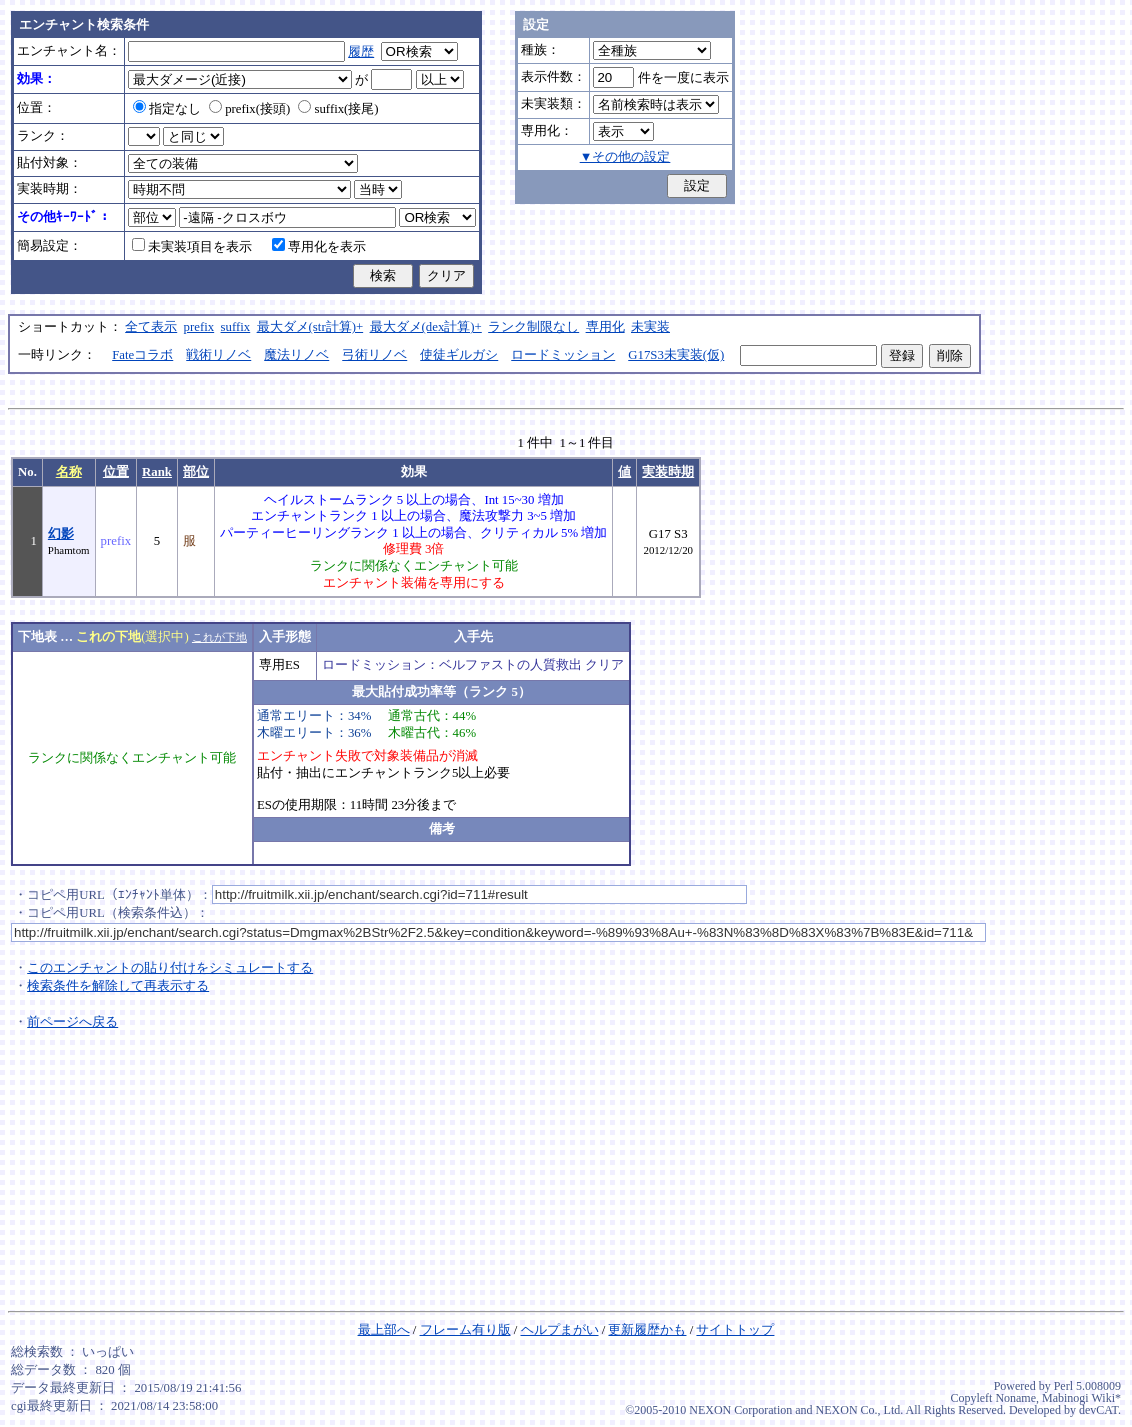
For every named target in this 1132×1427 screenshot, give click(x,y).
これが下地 (219, 637)
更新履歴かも (647, 1330)
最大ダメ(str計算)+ (310, 327)
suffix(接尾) (338, 109)
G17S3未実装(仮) (676, 355)
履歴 (361, 52)
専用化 (605, 327)
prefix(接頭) (249, 109)
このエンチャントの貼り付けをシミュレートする (170, 968)
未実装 (650, 327)
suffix (236, 327)
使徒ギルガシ (459, 355)
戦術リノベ (218, 355)
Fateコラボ (142, 355)
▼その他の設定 (625, 157)
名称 (69, 472)
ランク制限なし (533, 327)
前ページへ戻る (72, 1022)
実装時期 (668, 472)
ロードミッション (563, 355)
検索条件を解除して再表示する (118, 986)
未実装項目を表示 (192, 247)
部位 (196, 472)
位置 (116, 472)
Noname (1015, 1398)
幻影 (61, 534)
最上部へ (384, 1330)
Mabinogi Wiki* (1081, 1398)
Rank (157, 472)
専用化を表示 (319, 247)
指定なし (167, 109)
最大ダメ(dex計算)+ (426, 327)
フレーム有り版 (465, 1330)
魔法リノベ (296, 355)
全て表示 (151, 327)
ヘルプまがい (560, 1330)
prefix (199, 327)
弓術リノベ (374, 355)
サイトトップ (735, 1330)
